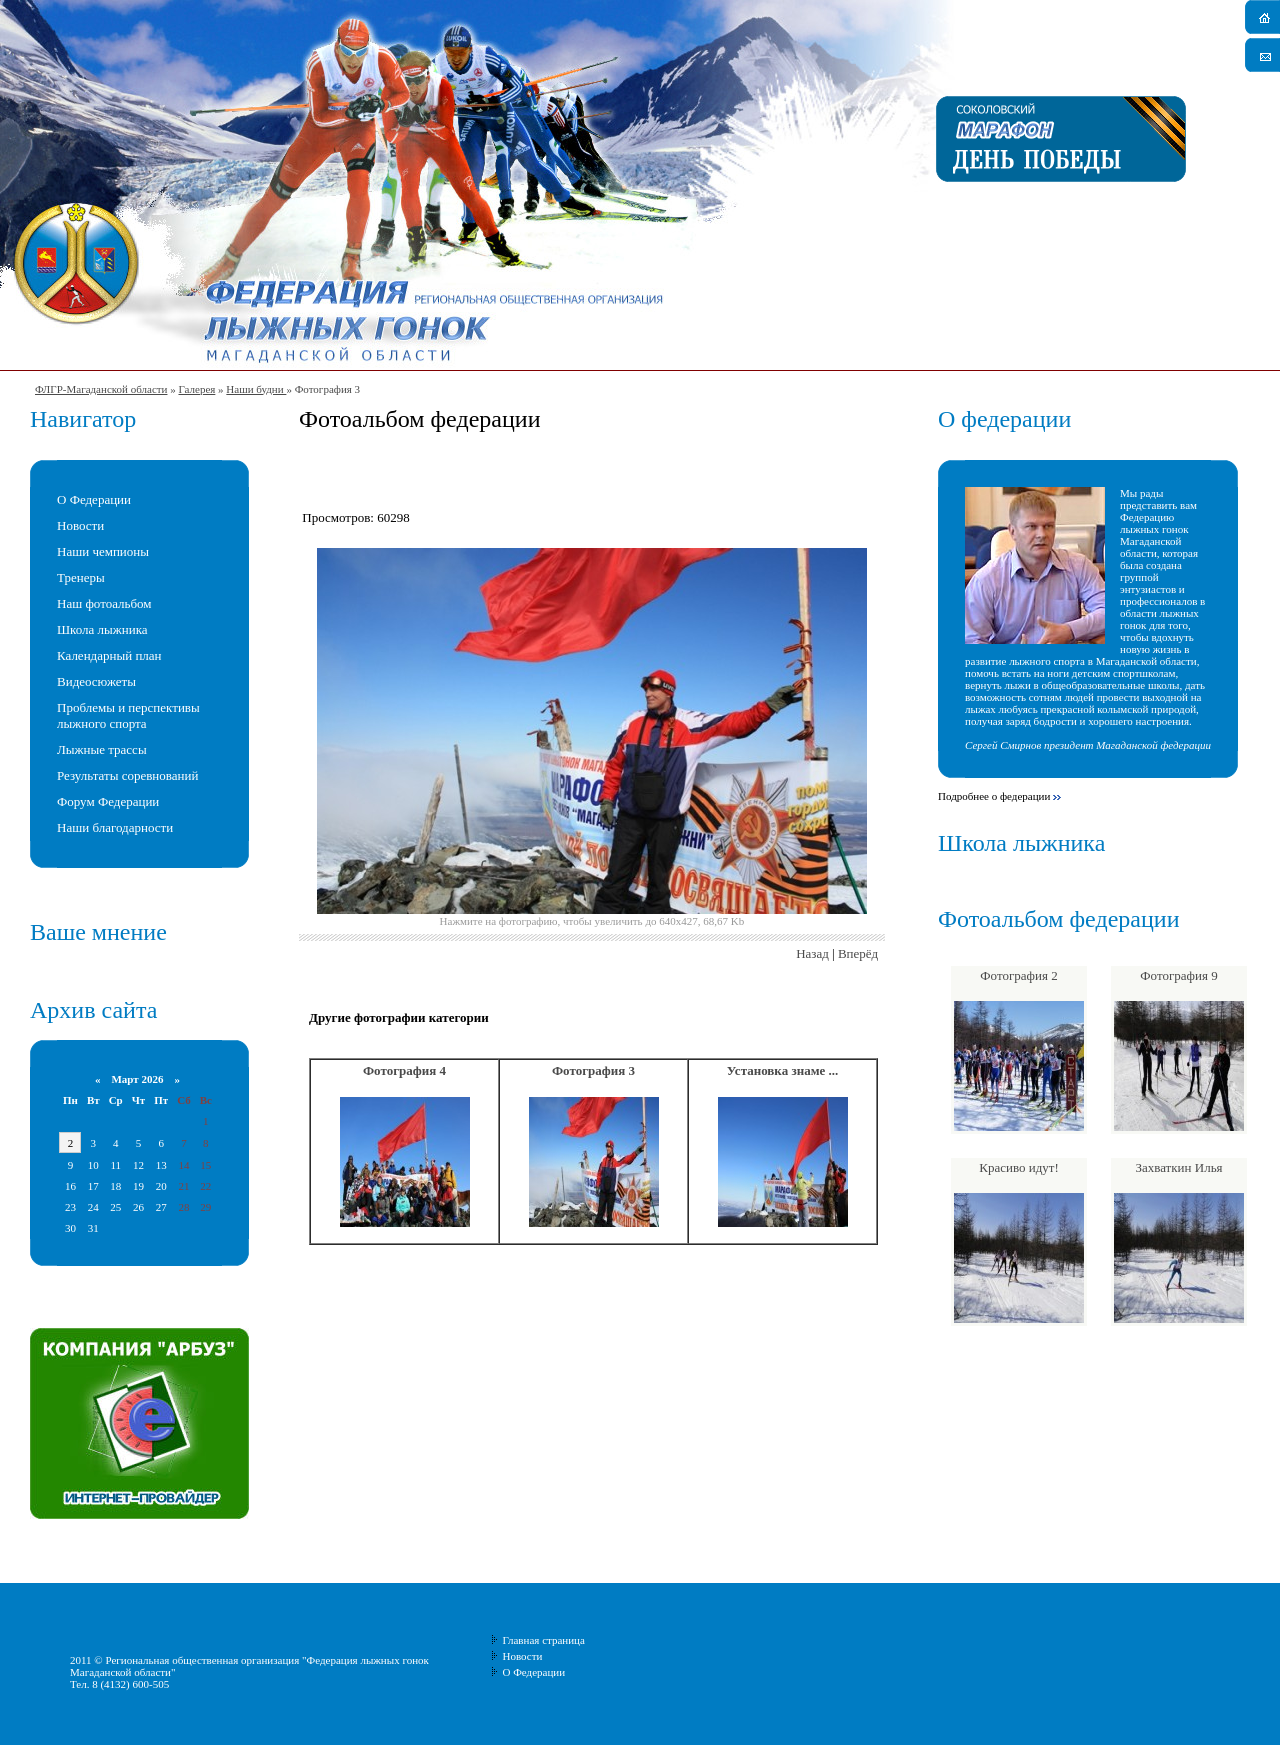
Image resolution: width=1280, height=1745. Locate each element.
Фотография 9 (1178, 975)
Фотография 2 (1018, 975)
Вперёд (858, 953)
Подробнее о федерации (994, 796)
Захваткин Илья (1178, 1167)
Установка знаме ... (783, 1070)
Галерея (196, 389)
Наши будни (256, 389)
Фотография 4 (404, 1070)
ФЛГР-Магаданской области (101, 389)
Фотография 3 (593, 1070)
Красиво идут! (1019, 1167)
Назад (812, 953)
